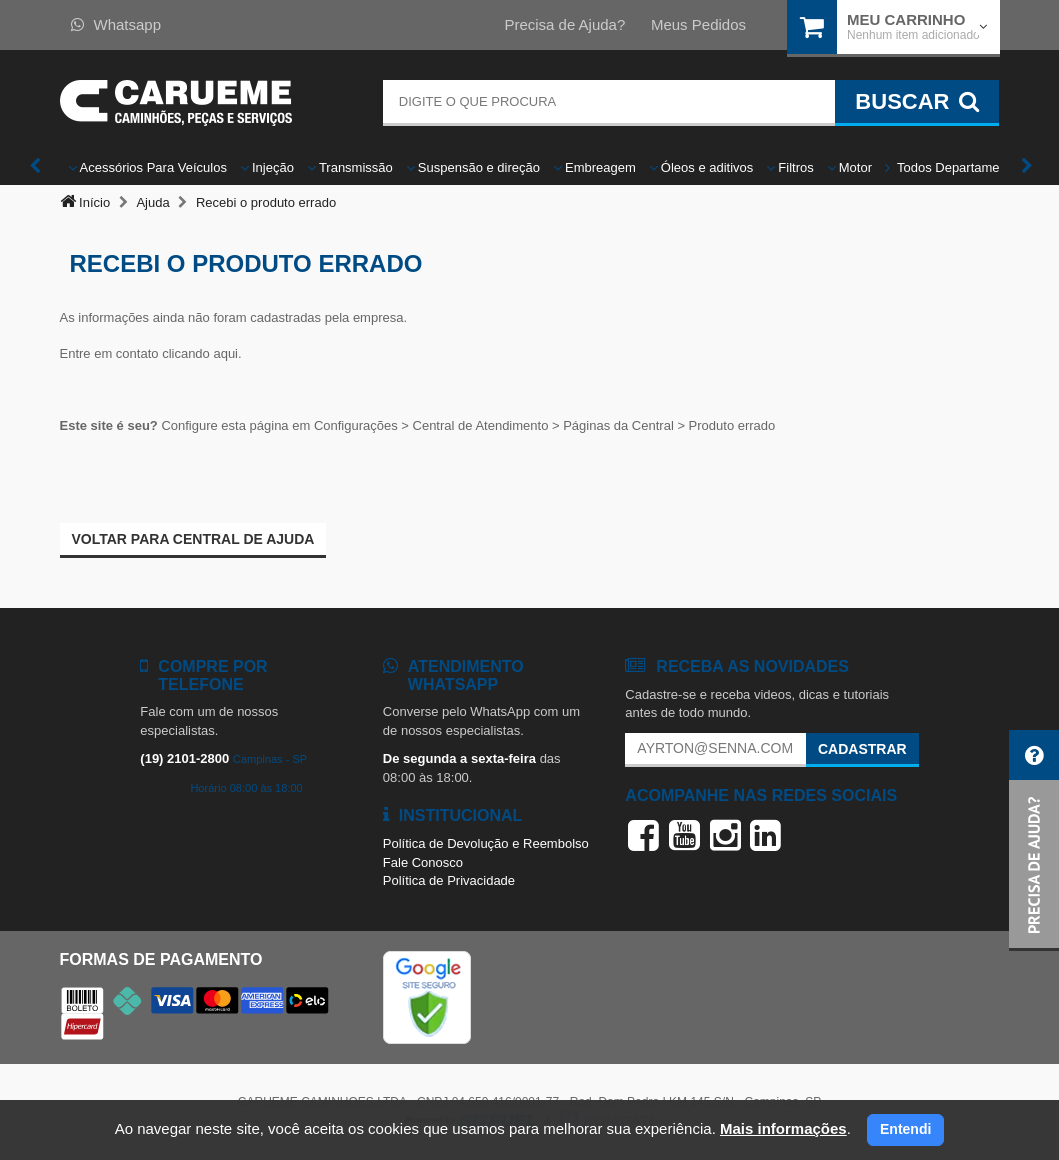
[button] (1034, 840)
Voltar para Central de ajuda (193, 539)
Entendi (905, 1129)
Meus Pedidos (698, 24)
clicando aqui (200, 353)
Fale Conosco (423, 862)
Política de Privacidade (449, 880)
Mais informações (783, 1128)
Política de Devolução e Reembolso (486, 843)
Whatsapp (116, 24)
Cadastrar (862, 749)
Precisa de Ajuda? (564, 24)
